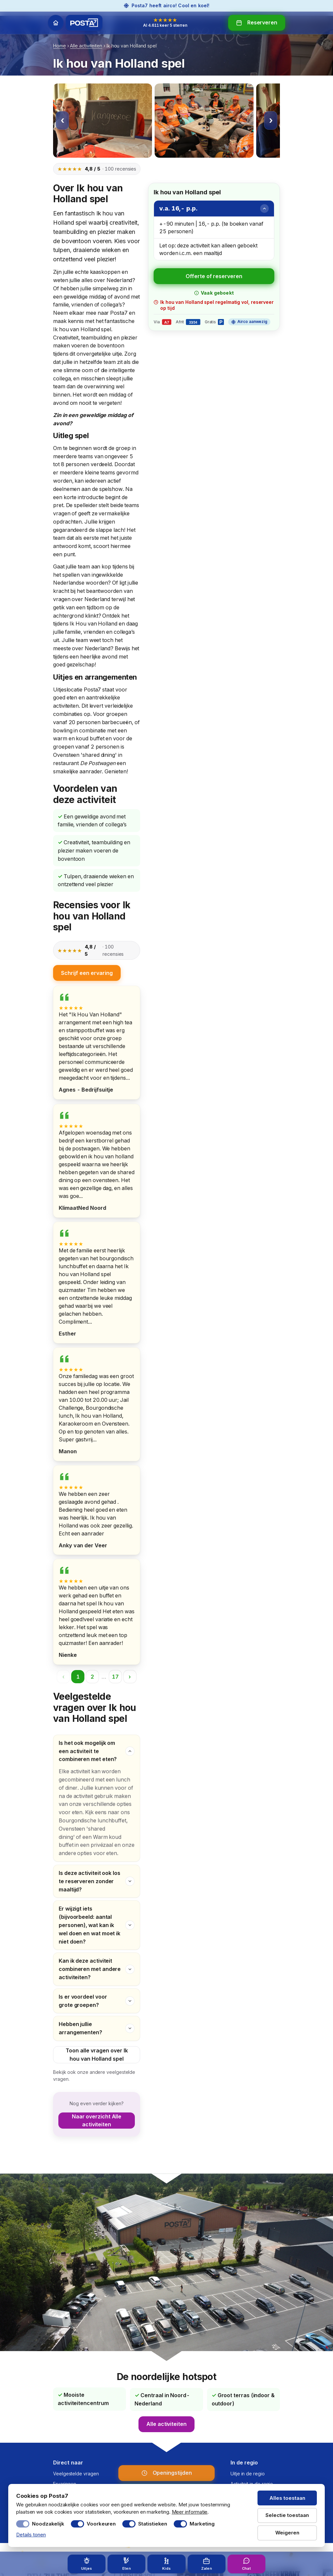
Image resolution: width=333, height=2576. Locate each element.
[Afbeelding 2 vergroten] (204, 120)
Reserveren (262, 22)
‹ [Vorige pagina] (63, 1676)
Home (59, 45)
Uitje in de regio (247, 2473)
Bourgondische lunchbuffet (92, 1821)
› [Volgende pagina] (130, 1676)
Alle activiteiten (86, 45)
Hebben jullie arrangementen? (80, 2028)
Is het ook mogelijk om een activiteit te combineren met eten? (88, 1751)
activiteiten (66, 705)
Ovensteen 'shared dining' (85, 755)
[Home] (56, 23)
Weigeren (287, 2532)
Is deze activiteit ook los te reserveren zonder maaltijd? (89, 1879)
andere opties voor (82, 1853)
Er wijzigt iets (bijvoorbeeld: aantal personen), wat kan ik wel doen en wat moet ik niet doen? (89, 1922)
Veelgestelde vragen (76, 2473)
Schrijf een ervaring (87, 973)
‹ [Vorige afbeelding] (62, 120)
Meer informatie (190, 2512)
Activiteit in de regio (251, 2484)
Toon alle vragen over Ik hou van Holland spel (97, 2054)
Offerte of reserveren (214, 276)
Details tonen (31, 2534)
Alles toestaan (287, 2498)
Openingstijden (172, 2472)
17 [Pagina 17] (115, 1676)
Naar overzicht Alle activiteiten (96, 2120)
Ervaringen (64, 2484)
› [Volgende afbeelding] (271, 120)
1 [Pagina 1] (78, 1676)
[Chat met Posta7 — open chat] (246, 2564)
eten (72, 697)
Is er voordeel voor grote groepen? (83, 2000)
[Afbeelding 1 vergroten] (102, 120)
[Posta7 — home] (84, 23)
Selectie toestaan (287, 2515)
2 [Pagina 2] (92, 1676)
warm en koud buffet (78, 738)
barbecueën (117, 722)
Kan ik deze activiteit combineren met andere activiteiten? (90, 1968)
